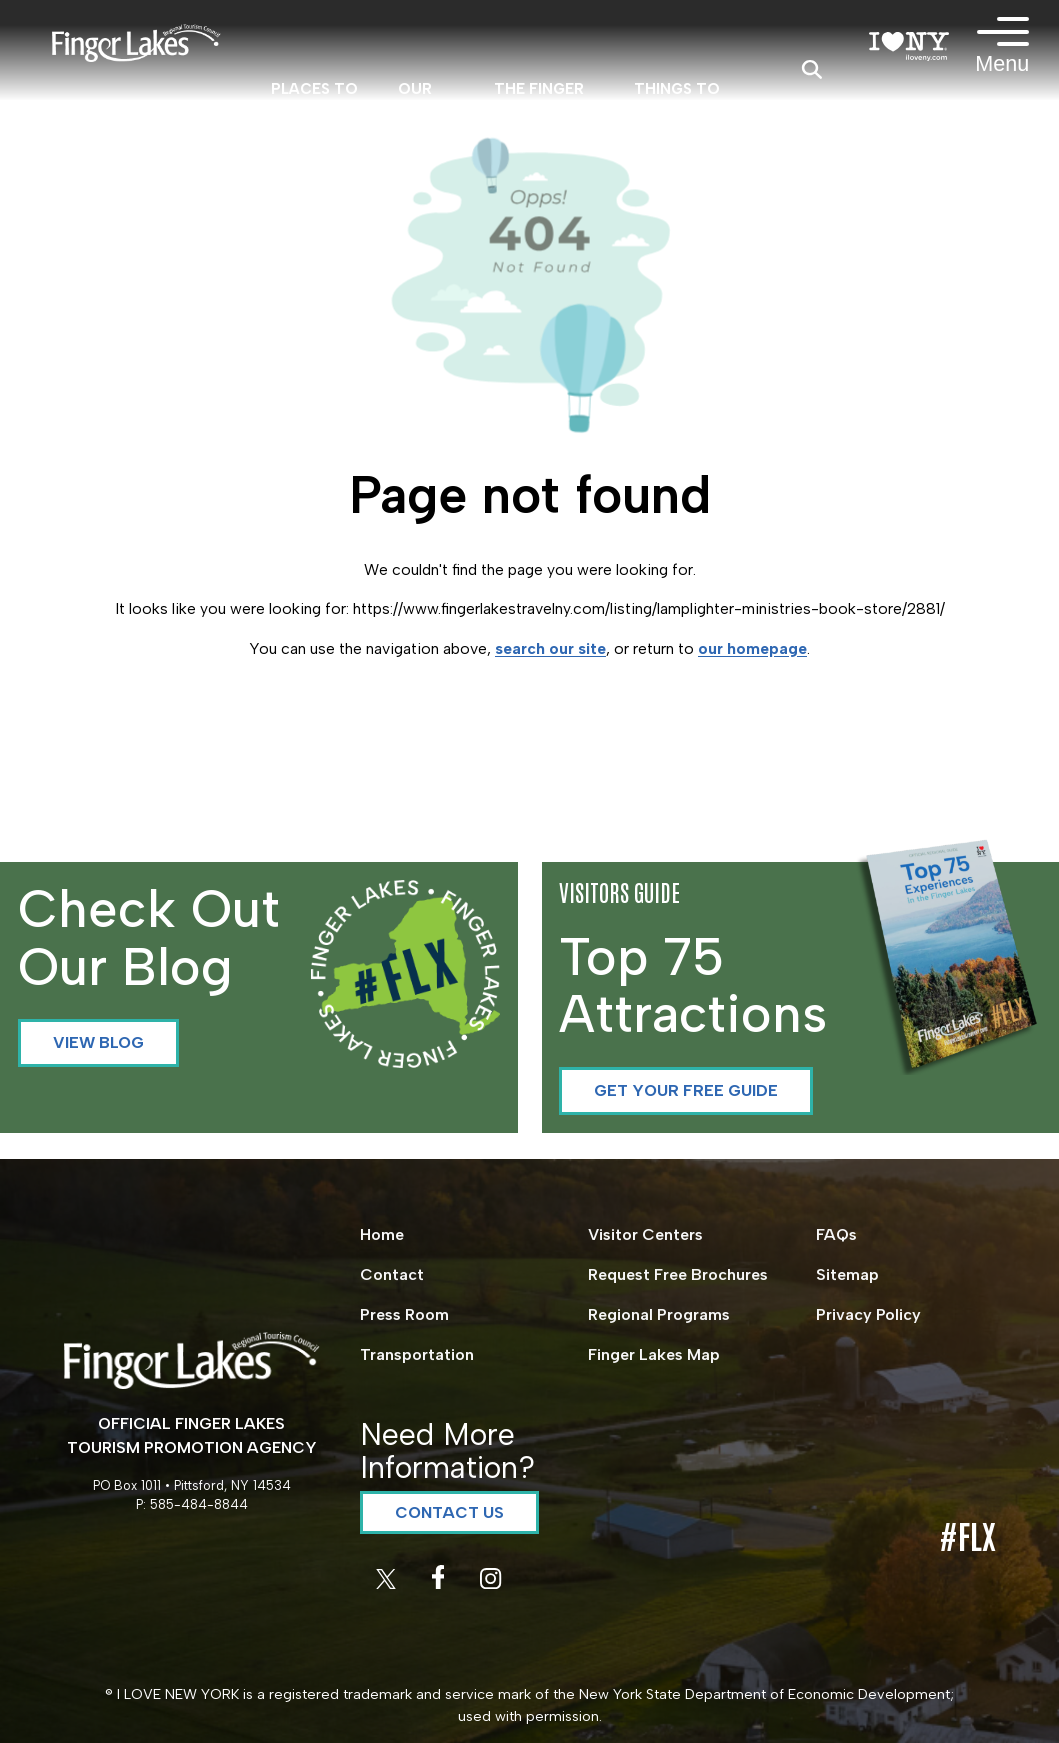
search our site (550, 648)
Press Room (404, 1314)
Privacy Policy (868, 1314)
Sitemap (847, 1274)
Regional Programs (659, 1314)
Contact (392, 1274)
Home (382, 1234)
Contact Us (449, 1512)
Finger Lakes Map (654, 1354)
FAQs (836, 1234)
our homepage (752, 648)
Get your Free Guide (686, 1090)
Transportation (417, 1354)
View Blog (98, 1042)
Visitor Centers (645, 1234)
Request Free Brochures (678, 1274)
